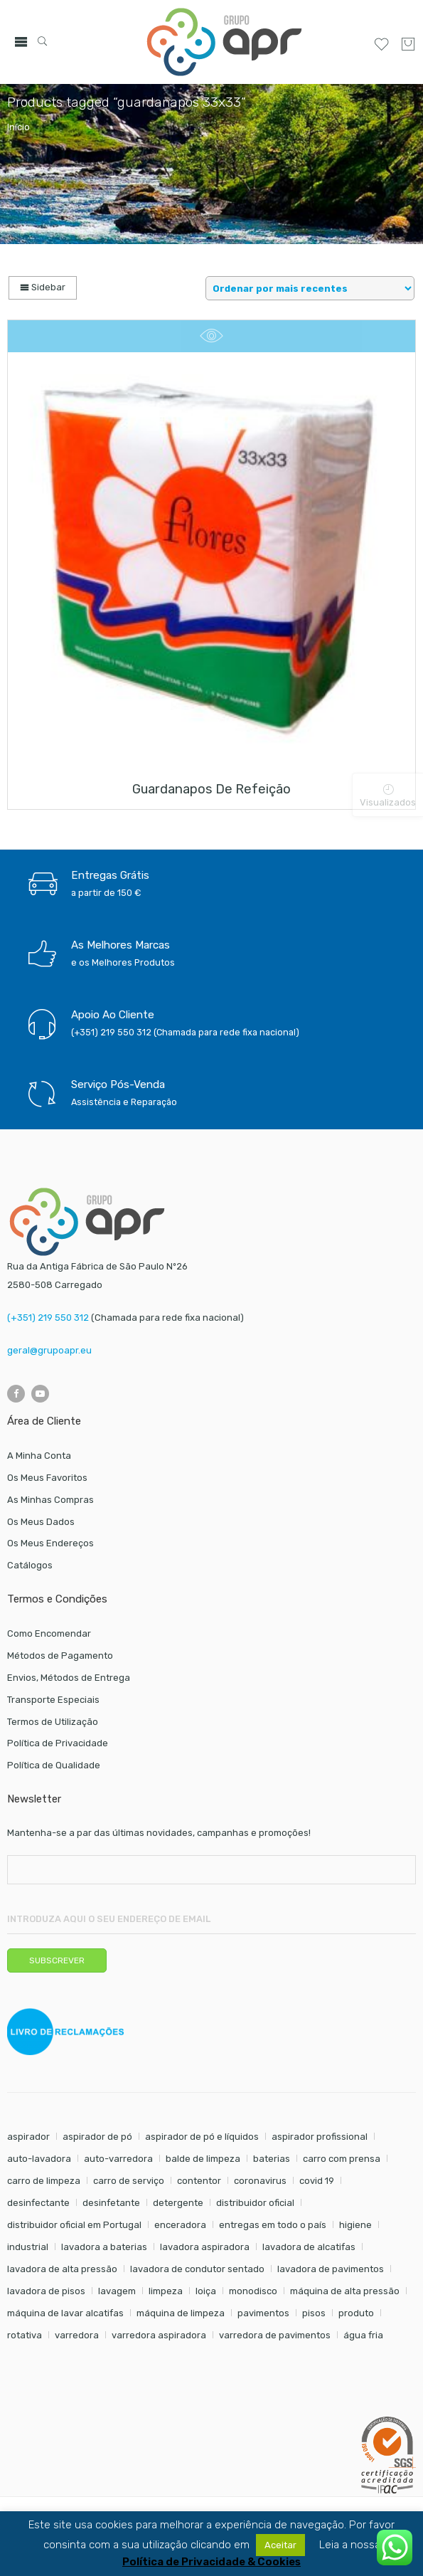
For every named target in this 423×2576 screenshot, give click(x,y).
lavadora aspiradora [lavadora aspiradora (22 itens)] (205, 2247)
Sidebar (42, 287)
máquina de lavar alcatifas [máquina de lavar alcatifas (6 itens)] (65, 2313)
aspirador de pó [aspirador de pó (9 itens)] (97, 2136)
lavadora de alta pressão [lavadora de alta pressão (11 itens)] (62, 2269)
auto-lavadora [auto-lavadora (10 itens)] (39, 2158)
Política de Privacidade (57, 1743)
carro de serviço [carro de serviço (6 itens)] (128, 2180)
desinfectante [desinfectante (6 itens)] (38, 2202)
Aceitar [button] (280, 2545)
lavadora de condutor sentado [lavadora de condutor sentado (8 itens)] (197, 2269)
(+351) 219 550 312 (48, 1317)
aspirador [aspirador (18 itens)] (28, 2136)
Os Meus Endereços (50, 1543)
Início (18, 127)
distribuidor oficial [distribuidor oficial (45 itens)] (255, 2202)
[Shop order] (310, 288)
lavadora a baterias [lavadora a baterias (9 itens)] (104, 2247)
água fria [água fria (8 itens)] (363, 2335)
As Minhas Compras (50, 1499)
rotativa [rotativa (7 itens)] (24, 2335)
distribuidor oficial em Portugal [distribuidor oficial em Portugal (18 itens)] (74, 2224)
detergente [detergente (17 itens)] (178, 2202)
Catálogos (30, 1565)
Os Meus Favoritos (47, 1477)
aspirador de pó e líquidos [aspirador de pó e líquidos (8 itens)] (202, 2136)
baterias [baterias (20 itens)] (271, 2158)
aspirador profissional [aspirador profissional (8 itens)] (320, 2136)
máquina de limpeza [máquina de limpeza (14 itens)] (180, 2313)
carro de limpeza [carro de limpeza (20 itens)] (43, 2180)
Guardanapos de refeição (211, 789)
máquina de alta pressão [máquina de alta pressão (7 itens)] (345, 2291)
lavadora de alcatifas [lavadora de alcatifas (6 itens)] (308, 2247)
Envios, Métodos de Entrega (68, 1677)
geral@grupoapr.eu (49, 1350)
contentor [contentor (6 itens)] (199, 2180)
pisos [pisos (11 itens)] (314, 2313)
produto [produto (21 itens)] (356, 2313)
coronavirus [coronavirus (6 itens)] (260, 2180)
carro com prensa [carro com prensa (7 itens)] (341, 2158)
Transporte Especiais (53, 1699)
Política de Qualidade (53, 1765)
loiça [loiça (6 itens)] (206, 2291)
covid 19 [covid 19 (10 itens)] (316, 2180)
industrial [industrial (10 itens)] (27, 2247)
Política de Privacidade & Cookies (211, 2562)
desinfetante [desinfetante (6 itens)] (111, 2202)
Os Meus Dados (41, 1521)
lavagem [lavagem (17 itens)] (117, 2291)
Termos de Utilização (52, 1721)
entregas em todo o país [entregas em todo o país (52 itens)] (272, 2224)
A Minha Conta (39, 1455)
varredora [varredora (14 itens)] (77, 2335)
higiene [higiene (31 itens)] (355, 2224)
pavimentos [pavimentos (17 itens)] (263, 2313)
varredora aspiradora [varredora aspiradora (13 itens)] (159, 2335)
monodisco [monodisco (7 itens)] (253, 2291)
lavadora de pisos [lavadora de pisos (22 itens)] (46, 2291)
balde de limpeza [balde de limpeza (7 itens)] (203, 2158)
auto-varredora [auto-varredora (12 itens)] (118, 2158)
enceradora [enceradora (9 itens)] (180, 2224)
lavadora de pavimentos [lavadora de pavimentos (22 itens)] (330, 2269)
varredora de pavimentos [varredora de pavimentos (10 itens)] (275, 2335)
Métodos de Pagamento (60, 1655)
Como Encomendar (49, 1633)
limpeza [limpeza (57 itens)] (166, 2291)
